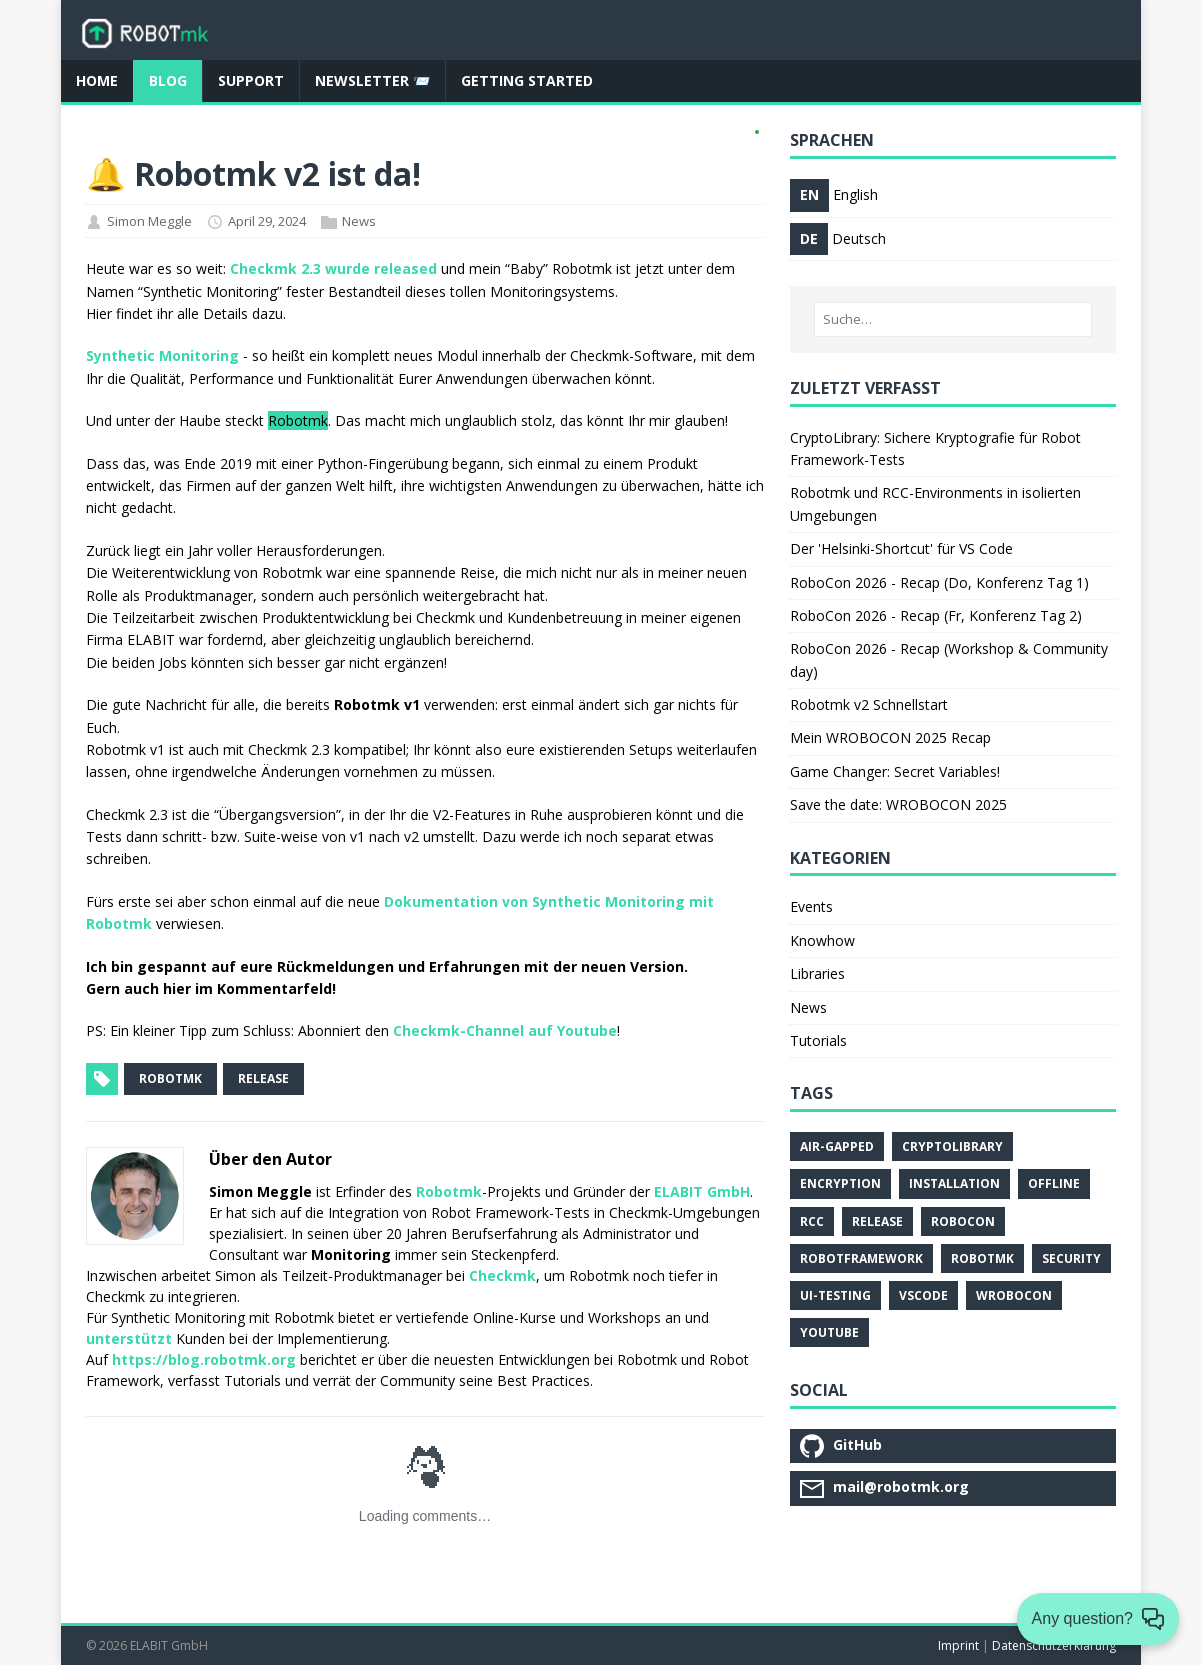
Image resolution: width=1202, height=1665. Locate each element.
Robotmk (449, 1191)
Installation (954, 1183)
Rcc (812, 1221)
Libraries (817, 973)
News (359, 221)
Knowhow (822, 940)
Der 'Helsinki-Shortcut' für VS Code (901, 548)
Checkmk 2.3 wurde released (333, 268)
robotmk (170, 1078)
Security (1071, 1258)
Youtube (829, 1332)
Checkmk (502, 1275)
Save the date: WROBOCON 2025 (898, 804)
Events (811, 906)
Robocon (963, 1221)
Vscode (923, 1295)
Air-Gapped (837, 1146)
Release (877, 1221)
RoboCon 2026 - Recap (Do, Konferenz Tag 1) (939, 582)
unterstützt (129, 1338)
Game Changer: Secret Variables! (895, 771)
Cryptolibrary (952, 1146)
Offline (1054, 1183)
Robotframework (861, 1258)
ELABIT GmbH (702, 1191)
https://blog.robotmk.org (204, 1359)
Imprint (958, 1645)
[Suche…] (953, 319)
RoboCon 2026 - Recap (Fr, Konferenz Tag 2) (936, 615)
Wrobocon (1014, 1295)
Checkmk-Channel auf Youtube (505, 1030)
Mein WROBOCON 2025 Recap (890, 737)
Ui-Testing (835, 1295)
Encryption (840, 1183)
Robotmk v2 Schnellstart (869, 704)
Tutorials (818, 1040)
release (263, 1078)
